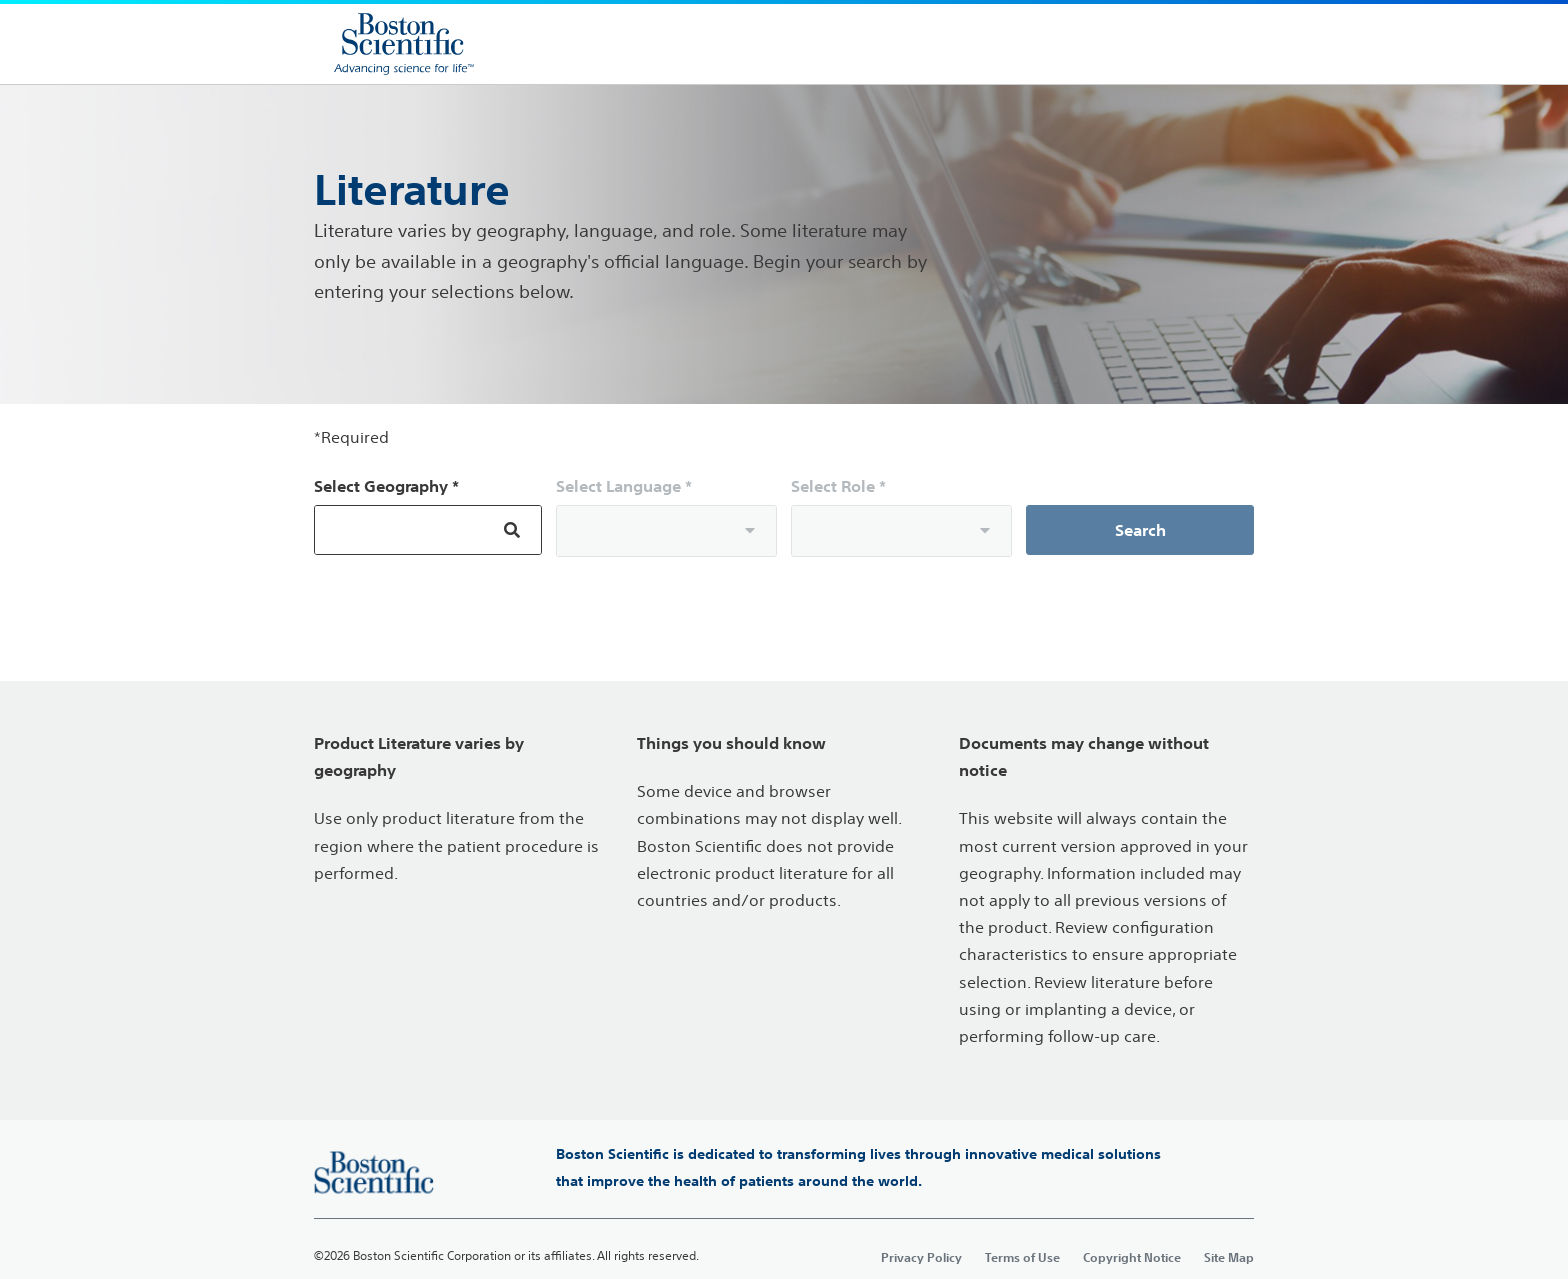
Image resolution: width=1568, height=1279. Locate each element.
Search (1140, 530)
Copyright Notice (1132, 1257)
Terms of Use (1022, 1257)
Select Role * (838, 486)
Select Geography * (386, 486)
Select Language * (624, 486)
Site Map (1229, 1257)
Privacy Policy (921, 1257)
